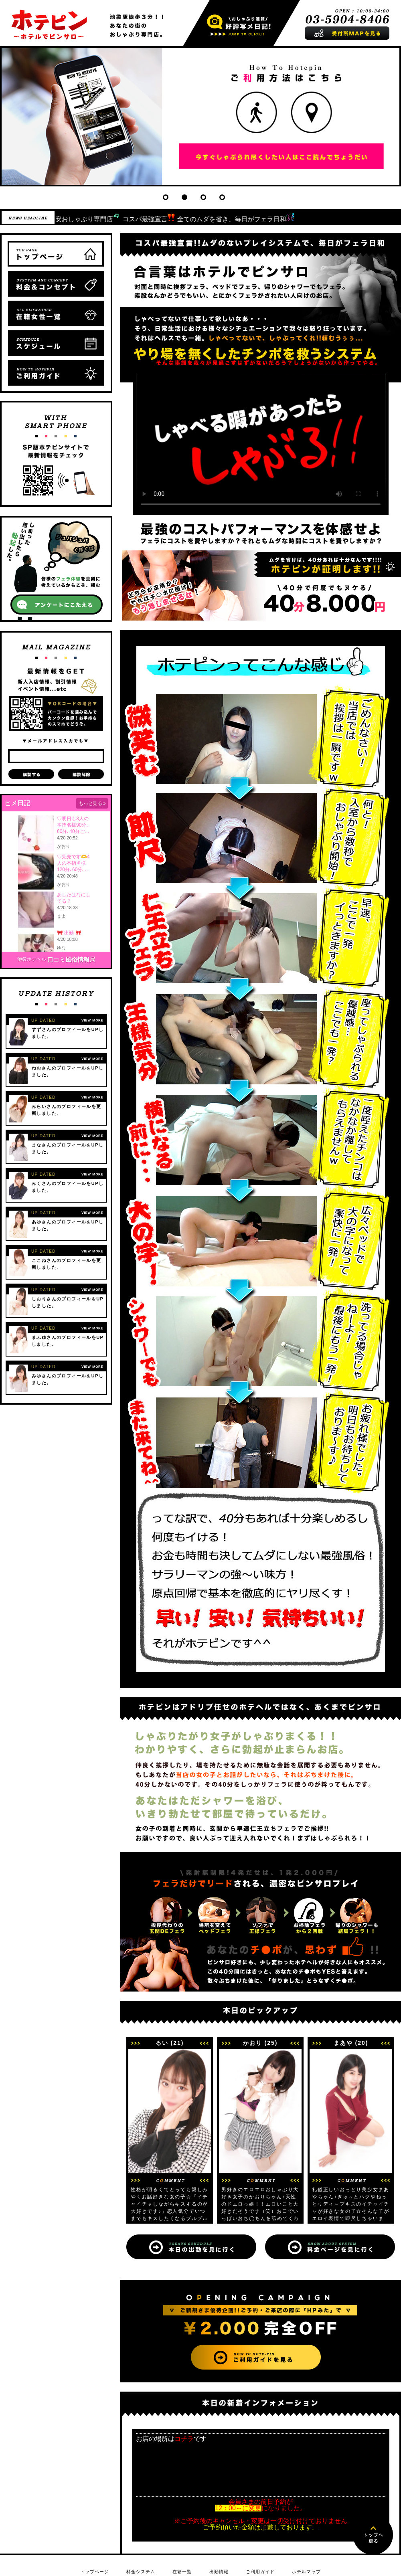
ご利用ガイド (260, 2571)
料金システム (140, 2571)
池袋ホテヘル (31, 959)
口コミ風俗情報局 (71, 959)
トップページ (94, 2571)
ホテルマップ (306, 2571)
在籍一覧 (182, 2571)
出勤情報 (219, 2571)
